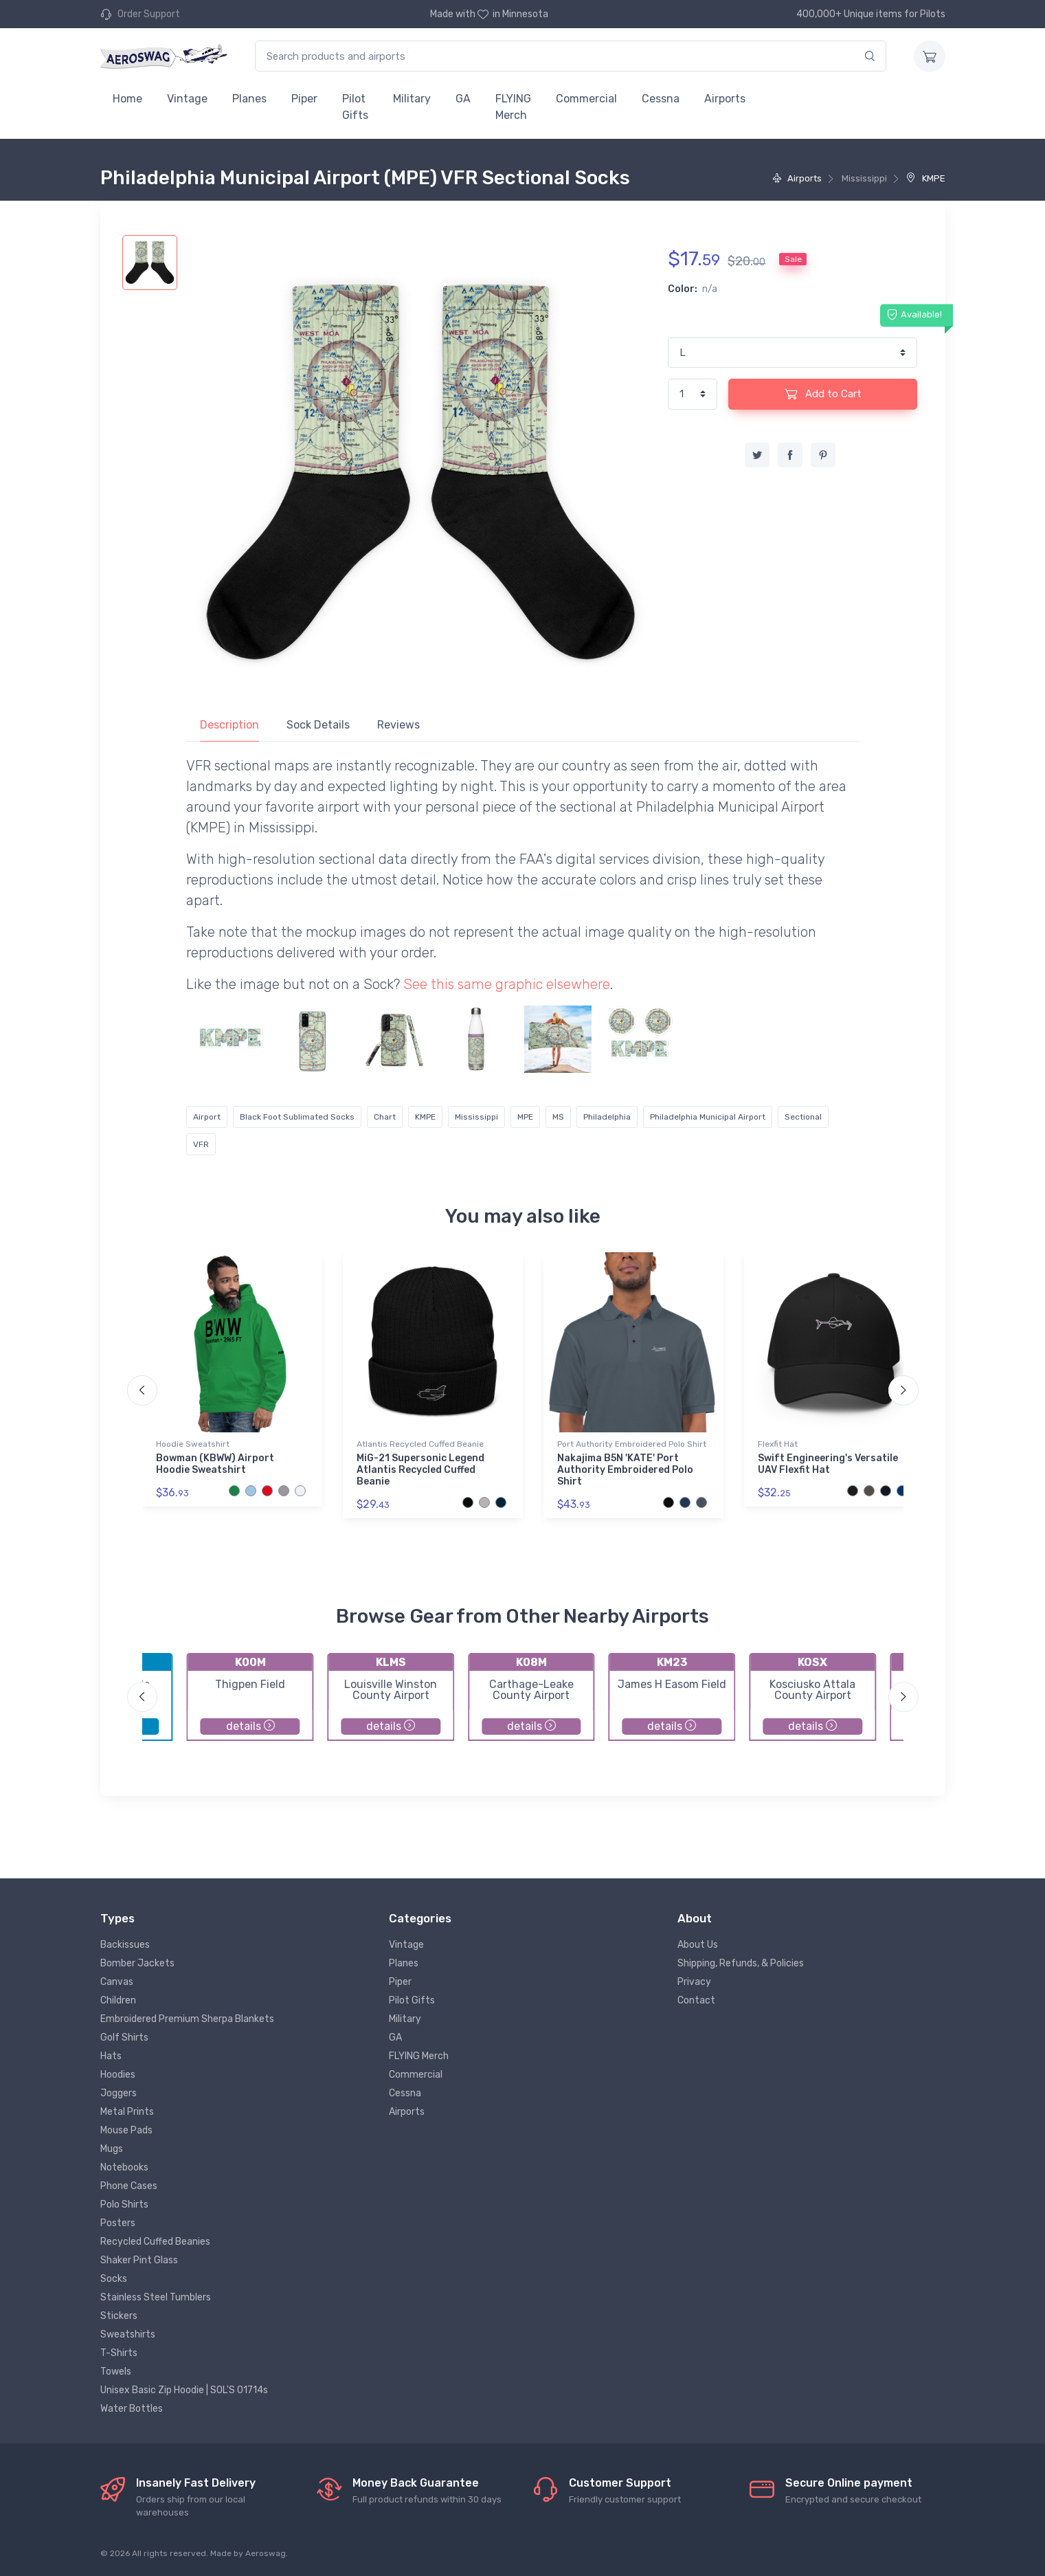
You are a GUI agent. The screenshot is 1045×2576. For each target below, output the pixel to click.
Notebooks (124, 2167)
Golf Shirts (124, 2037)
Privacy (694, 1982)
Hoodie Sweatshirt (192, 1444)
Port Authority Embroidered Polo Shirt (631, 1444)
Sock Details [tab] (318, 724)
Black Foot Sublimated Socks (297, 1117)
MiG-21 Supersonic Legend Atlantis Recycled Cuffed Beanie (420, 1469)
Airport (207, 1117)
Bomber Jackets (137, 1963)
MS (558, 1117)
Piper (304, 98)
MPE (525, 1117)
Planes (249, 98)
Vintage (187, 98)
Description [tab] (229, 724)
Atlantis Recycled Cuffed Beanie (420, 1444)
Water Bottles (131, 2408)
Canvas (116, 1982)
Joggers (118, 2093)
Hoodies (117, 2074)
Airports (724, 98)
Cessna (660, 98)
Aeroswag (265, 2553)
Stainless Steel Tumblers (155, 2297)
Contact (696, 2000)
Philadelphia (607, 1117)
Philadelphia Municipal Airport (707, 1117)
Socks (113, 2279)
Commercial (586, 98)
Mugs (111, 2149)
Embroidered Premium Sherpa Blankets (187, 2019)
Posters (117, 2223)
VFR (201, 1144)
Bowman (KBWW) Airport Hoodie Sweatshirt (215, 1464)
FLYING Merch (513, 107)
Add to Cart (823, 394)
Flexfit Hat (778, 1444)
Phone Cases (128, 2186)
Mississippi (476, 1117)
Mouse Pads (126, 2130)
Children (118, 2000)
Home (127, 98)
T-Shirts (118, 2353)
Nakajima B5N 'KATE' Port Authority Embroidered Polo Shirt (625, 1469)
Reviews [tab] (398, 724)
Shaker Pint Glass (139, 2260)
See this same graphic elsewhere (506, 984)
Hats (111, 2056)
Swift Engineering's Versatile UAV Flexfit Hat (828, 1464)
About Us (697, 1945)
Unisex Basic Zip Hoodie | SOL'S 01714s (184, 2390)
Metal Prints (127, 2112)
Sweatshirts (127, 2334)
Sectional (803, 1117)
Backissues (125, 1945)
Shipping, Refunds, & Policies (740, 1963)
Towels (115, 2371)
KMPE (925, 178)
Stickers (118, 2316)
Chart (385, 1117)
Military (412, 98)
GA (463, 98)
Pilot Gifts (355, 107)
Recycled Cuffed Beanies (155, 2241)
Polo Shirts (124, 2204)
